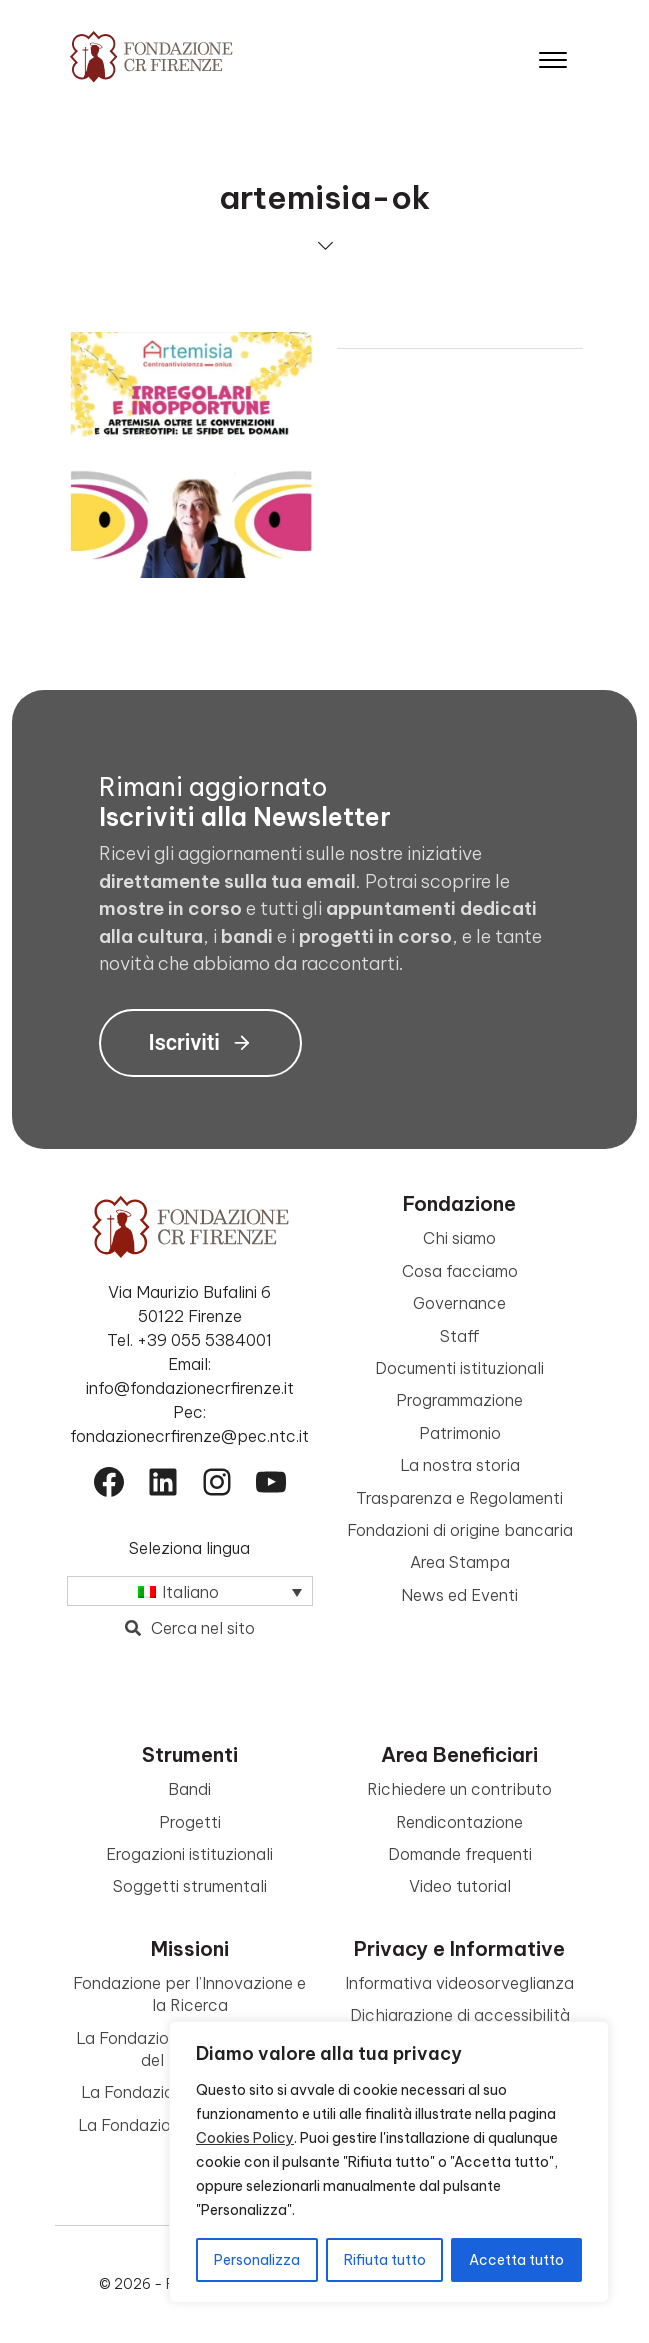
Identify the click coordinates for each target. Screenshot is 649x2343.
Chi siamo (459, 1238)
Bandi (189, 1789)
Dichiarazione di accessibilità (460, 2015)
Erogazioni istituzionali (189, 1854)
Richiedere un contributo (459, 1789)
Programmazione (459, 1400)
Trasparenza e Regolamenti (459, 1498)
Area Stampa (460, 1562)
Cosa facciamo (460, 1271)
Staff (460, 1336)
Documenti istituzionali (459, 1368)
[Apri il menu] (553, 55)
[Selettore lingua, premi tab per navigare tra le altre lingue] (190, 1591)
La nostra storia (460, 1465)
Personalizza (257, 2260)
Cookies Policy (245, 2138)
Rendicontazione (459, 1822)
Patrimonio (460, 1433)
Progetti (190, 1822)
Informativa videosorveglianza (459, 1983)
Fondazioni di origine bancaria (460, 1530)
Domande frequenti (460, 1854)
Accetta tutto (516, 2260)
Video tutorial (460, 1886)
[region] (389, 2162)
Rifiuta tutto (385, 2260)
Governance (459, 1303)
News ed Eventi (459, 1595)
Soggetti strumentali (190, 1886)
